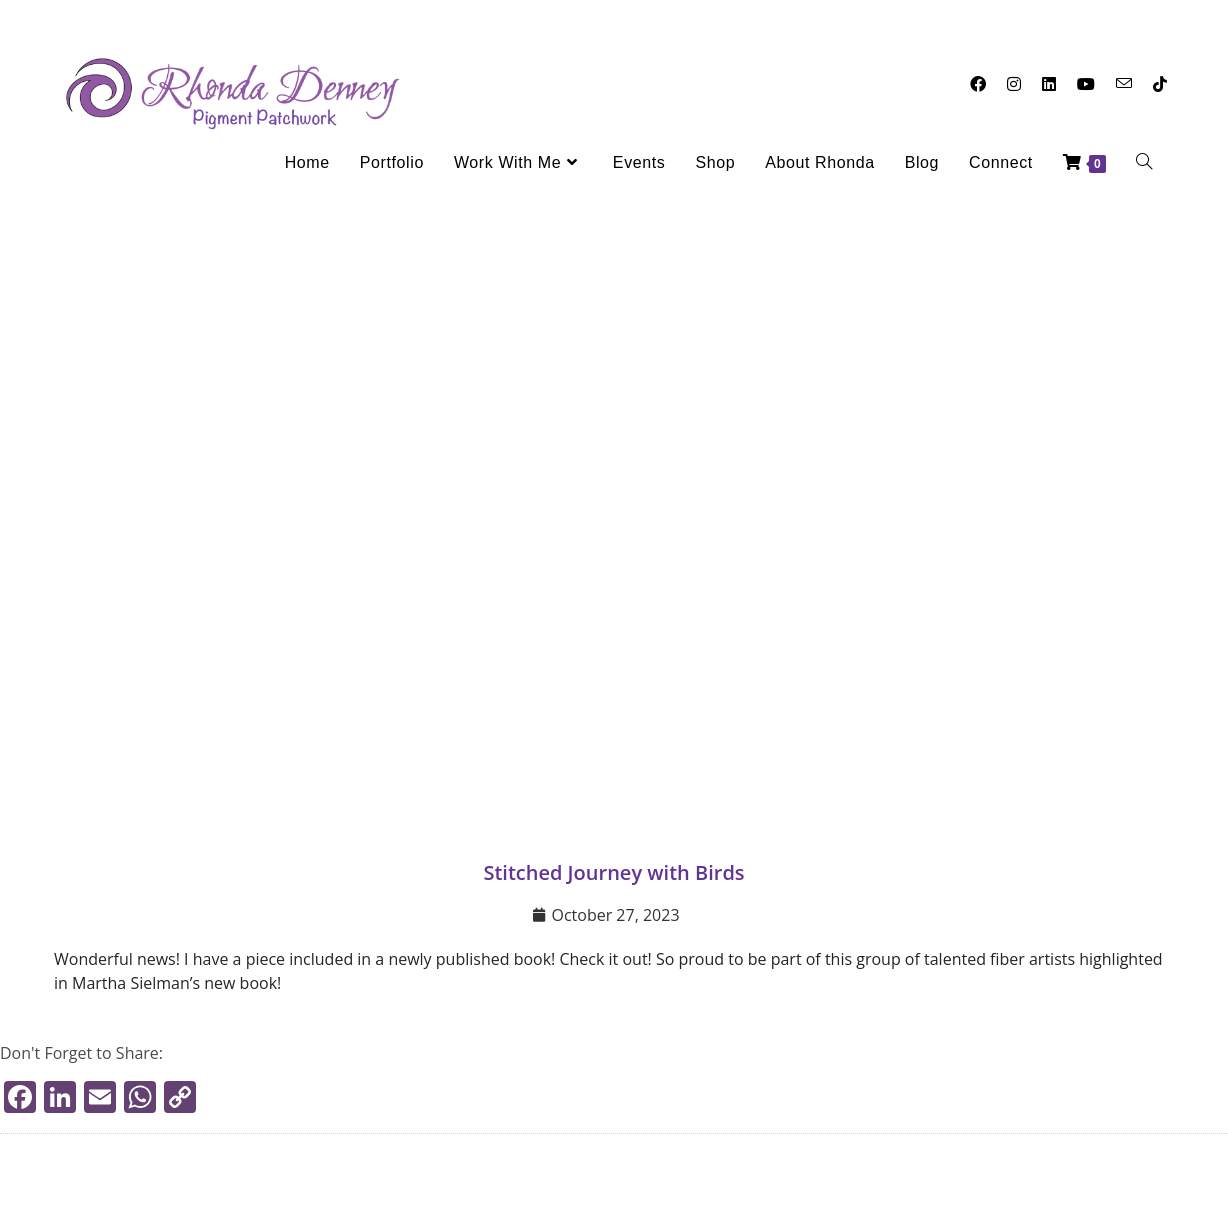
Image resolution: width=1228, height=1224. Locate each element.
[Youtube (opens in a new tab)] (1086, 84)
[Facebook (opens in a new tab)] (978, 84)
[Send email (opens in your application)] (1124, 83)
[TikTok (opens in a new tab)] (1160, 84)
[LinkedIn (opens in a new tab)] (1049, 84)
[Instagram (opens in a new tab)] (1014, 84)
